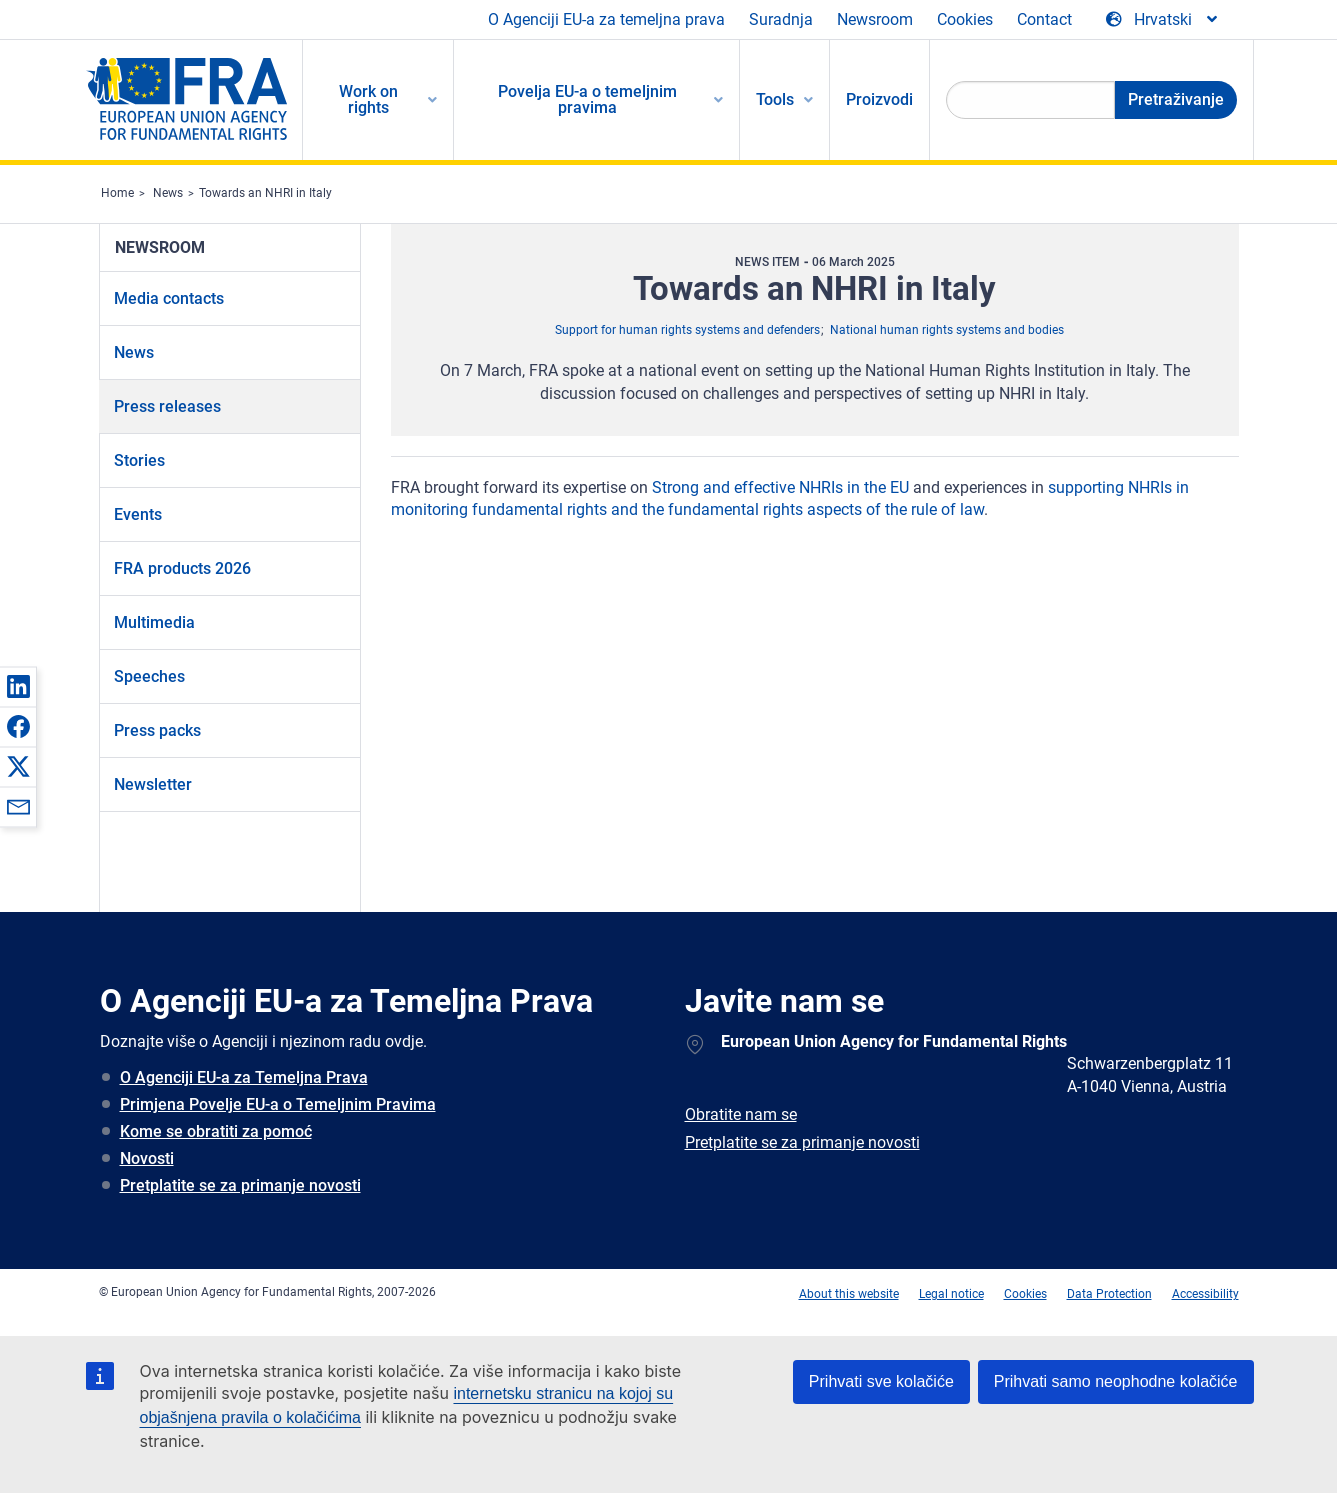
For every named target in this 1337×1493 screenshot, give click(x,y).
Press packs (157, 730)
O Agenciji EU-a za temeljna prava (606, 19)
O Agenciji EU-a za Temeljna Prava (244, 1077)
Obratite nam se (741, 1114)
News (168, 193)
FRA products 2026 (182, 568)
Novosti (147, 1158)
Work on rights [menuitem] (368, 99)
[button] (18, 686)
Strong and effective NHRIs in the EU (780, 487)
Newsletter (153, 784)
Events (138, 514)
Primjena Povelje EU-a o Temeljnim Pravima (278, 1104)
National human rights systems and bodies (947, 330)
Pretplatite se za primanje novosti (240, 1185)
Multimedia (154, 622)
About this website (849, 1294)
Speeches (149, 676)
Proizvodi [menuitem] (879, 99)
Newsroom (875, 19)
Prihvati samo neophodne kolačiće (1116, 1381)
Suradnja (781, 19)
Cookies (965, 19)
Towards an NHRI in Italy (265, 193)
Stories (139, 460)
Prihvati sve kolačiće (881, 1381)
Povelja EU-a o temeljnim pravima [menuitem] (587, 99)
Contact (1044, 19)
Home (117, 193)
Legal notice (951, 1294)
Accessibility (1205, 1294)
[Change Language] (1163, 20)
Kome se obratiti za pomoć (216, 1131)
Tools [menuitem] (775, 99)
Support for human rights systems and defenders (687, 330)
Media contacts (169, 298)
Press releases (167, 406)
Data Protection (1109, 1294)
